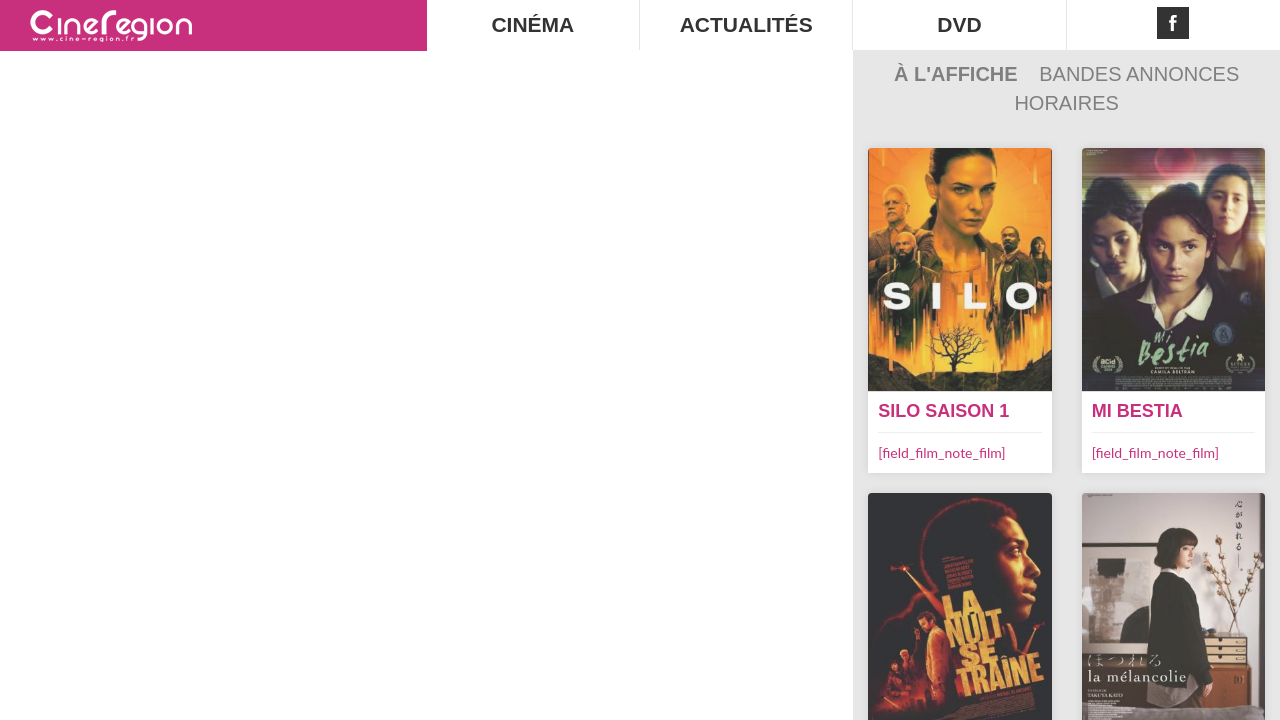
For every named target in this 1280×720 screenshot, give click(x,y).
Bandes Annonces (1139, 74)
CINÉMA (532, 24)
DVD (959, 24)
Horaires (1066, 103)
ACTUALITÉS (746, 24)
